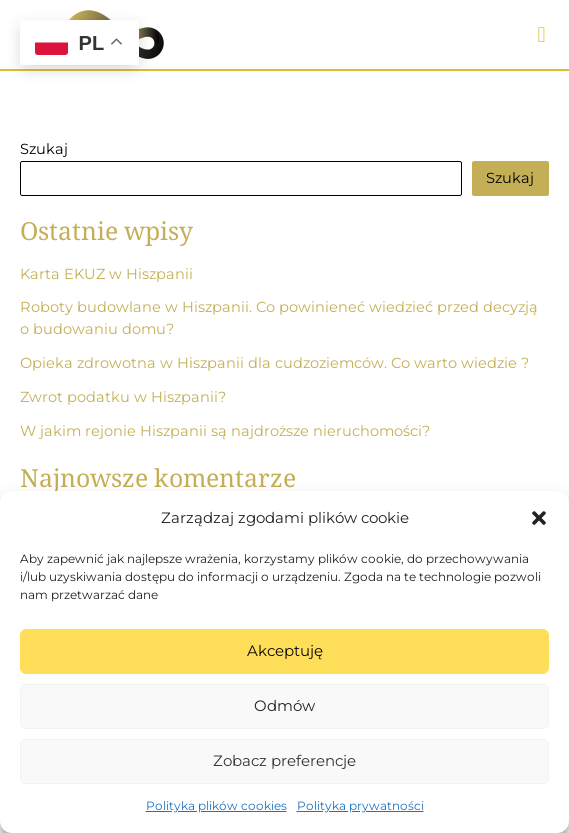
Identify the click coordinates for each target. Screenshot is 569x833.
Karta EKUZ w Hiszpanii (106, 274)
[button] (539, 518)
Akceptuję (285, 650)
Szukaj (44, 149)
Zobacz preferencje (284, 760)
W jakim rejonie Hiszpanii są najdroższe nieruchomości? (225, 431)
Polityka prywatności (360, 805)
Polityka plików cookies (216, 805)
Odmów (284, 705)
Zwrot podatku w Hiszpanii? (123, 397)
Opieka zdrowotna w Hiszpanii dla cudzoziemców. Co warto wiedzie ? (274, 363)
